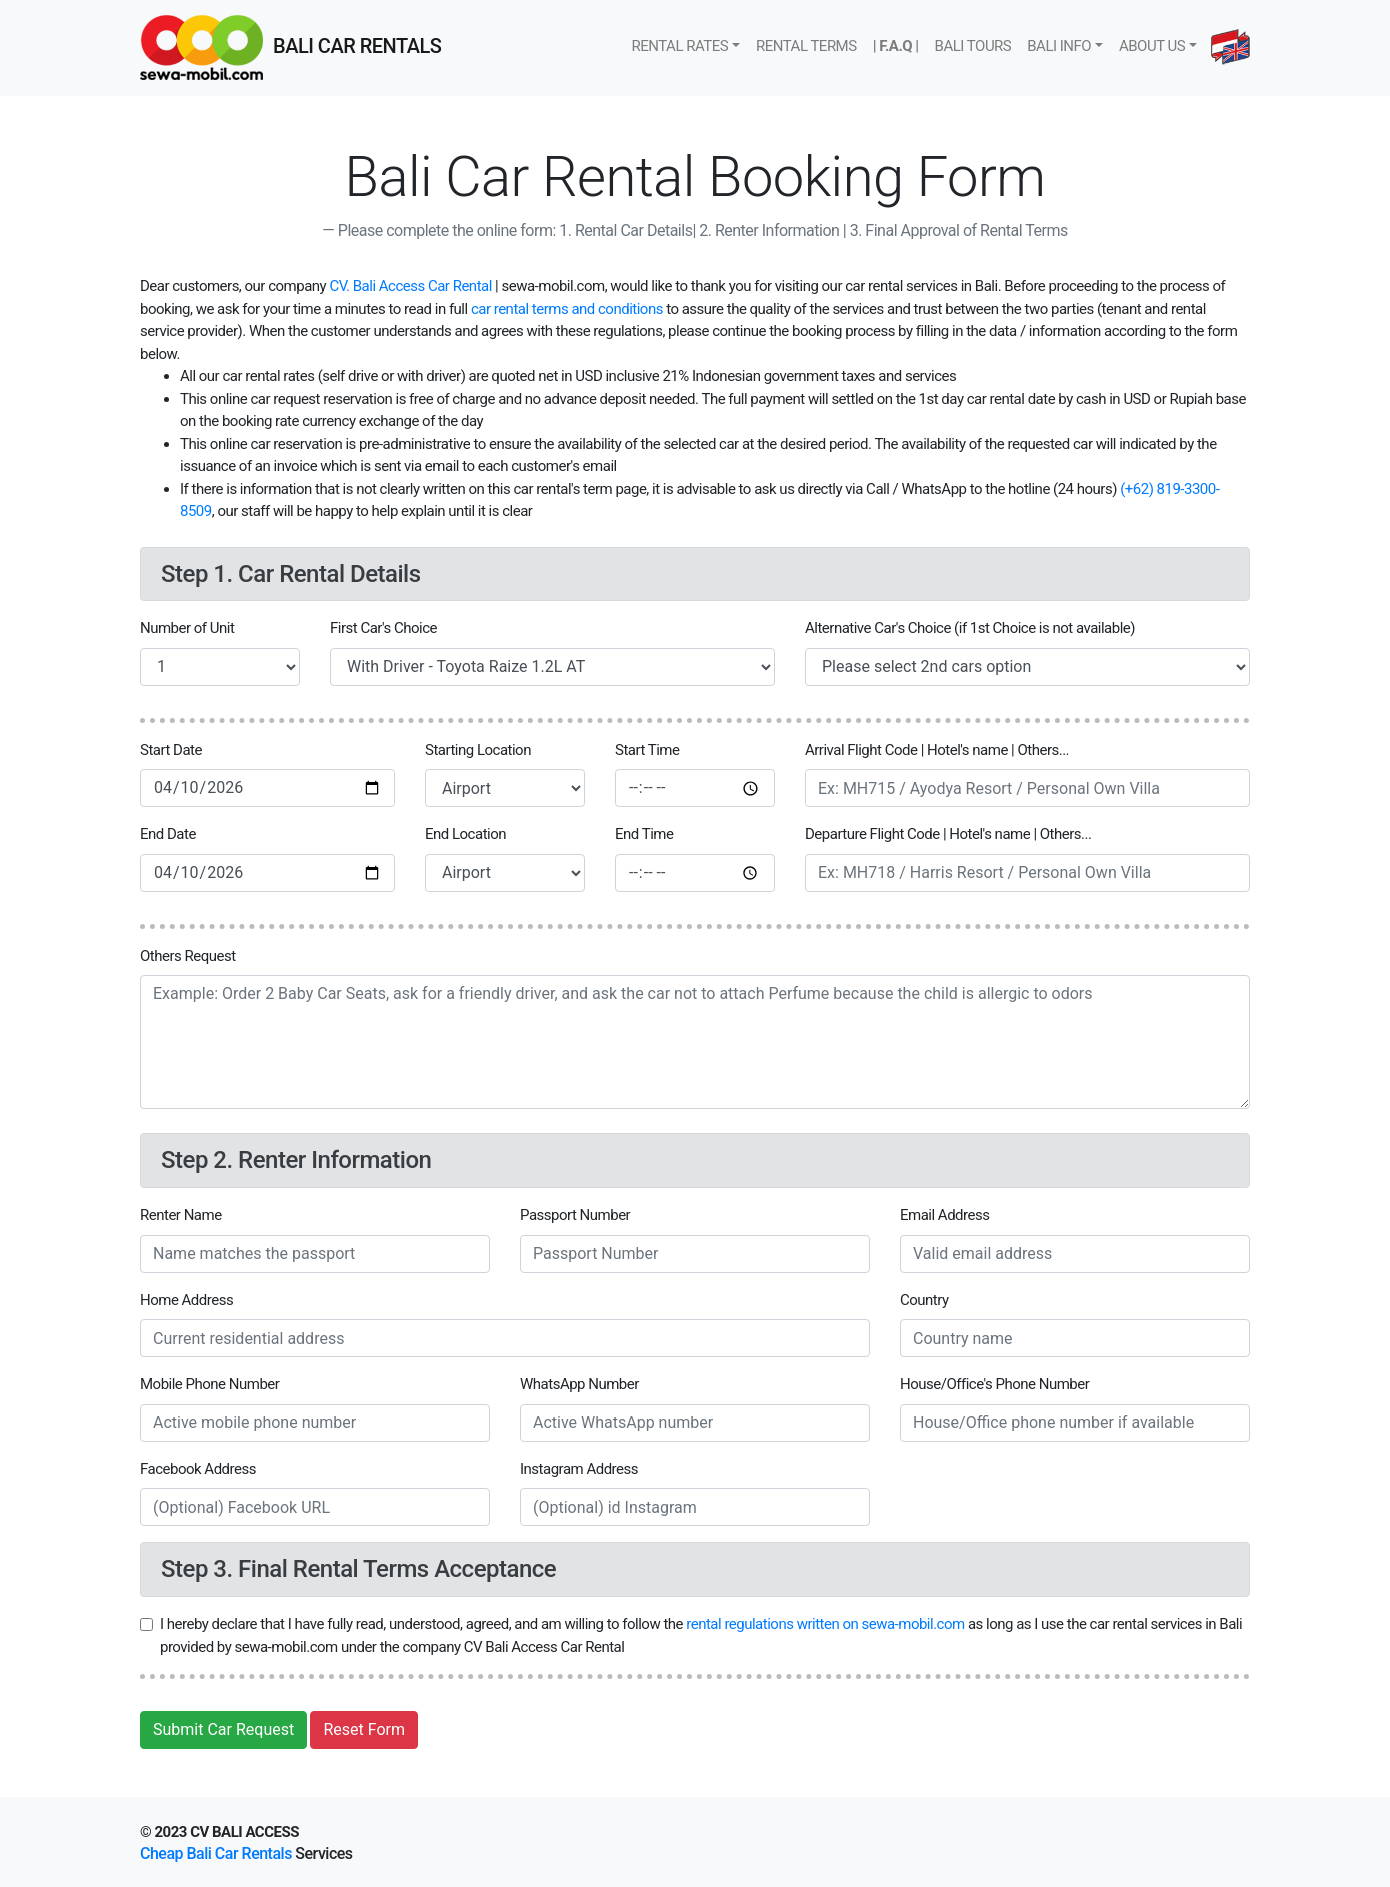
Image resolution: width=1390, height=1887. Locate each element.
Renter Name (181, 1215)
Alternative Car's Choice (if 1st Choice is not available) (970, 628)
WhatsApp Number (579, 1384)
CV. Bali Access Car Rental (410, 286)
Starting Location (478, 750)
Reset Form (364, 1729)
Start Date (171, 750)
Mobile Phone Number (209, 1384)
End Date (168, 834)
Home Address (186, 1300)
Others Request (188, 956)
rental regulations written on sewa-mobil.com (825, 1624)
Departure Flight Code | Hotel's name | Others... (948, 834)
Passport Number (575, 1215)
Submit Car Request (223, 1729)
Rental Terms (806, 46)
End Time (644, 834)
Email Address (944, 1215)
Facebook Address (198, 1469)
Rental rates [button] (679, 46)
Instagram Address (579, 1469)
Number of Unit (187, 628)
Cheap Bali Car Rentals (216, 1853)
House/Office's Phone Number (994, 1384)
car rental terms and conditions (567, 309)
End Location (465, 834)
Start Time (647, 750)
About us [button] (1152, 46)
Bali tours (973, 46)
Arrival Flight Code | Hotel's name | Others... (937, 750)
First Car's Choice (383, 628)
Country (924, 1300)
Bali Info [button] (1059, 46)
